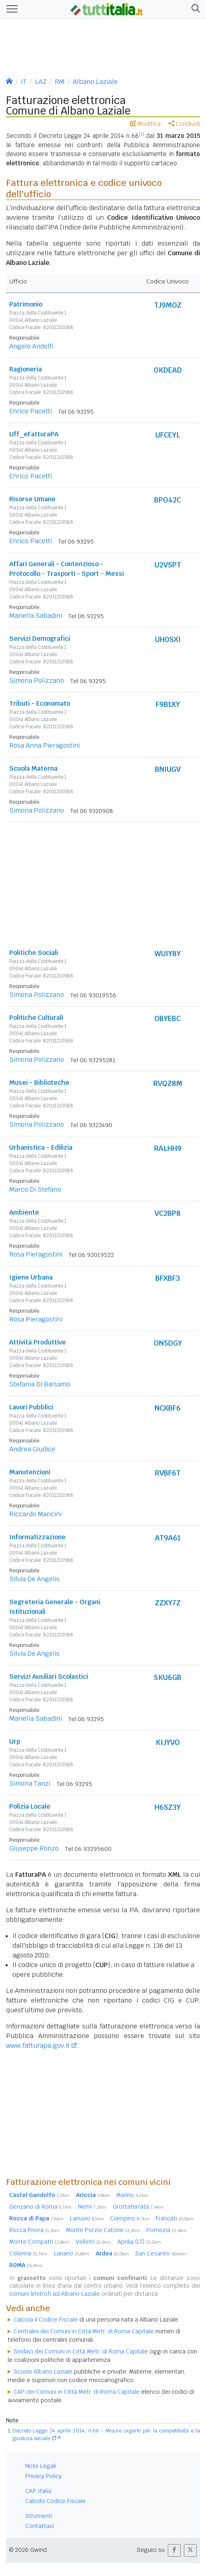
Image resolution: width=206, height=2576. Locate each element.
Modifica (145, 123)
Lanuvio (87, 2218)
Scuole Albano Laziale (43, 2371)
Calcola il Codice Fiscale (46, 2319)
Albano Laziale (95, 81)
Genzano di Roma (40, 2206)
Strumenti (38, 2516)
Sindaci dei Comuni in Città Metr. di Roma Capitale (81, 2351)
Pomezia (166, 2230)
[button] (194, 9)
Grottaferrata (138, 2206)
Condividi (184, 123)
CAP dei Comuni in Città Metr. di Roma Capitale (77, 2391)
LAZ (40, 81)
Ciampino (129, 2218)
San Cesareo (160, 2253)
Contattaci (39, 2526)
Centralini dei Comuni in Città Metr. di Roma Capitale (84, 2331)
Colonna (28, 2253)
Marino (132, 2195)
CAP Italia (38, 2491)
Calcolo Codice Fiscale (55, 2501)
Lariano (71, 2253)
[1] (141, 134)
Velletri (93, 2241)
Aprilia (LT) (139, 2241)
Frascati (175, 2218)
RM (59, 81)
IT (24, 81)
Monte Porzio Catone (103, 2230)
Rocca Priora (34, 2230)
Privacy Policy (43, 2476)
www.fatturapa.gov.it (38, 2045)
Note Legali (40, 2466)
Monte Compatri (39, 2241)
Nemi (92, 2206)
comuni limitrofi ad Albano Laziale (54, 2293)
